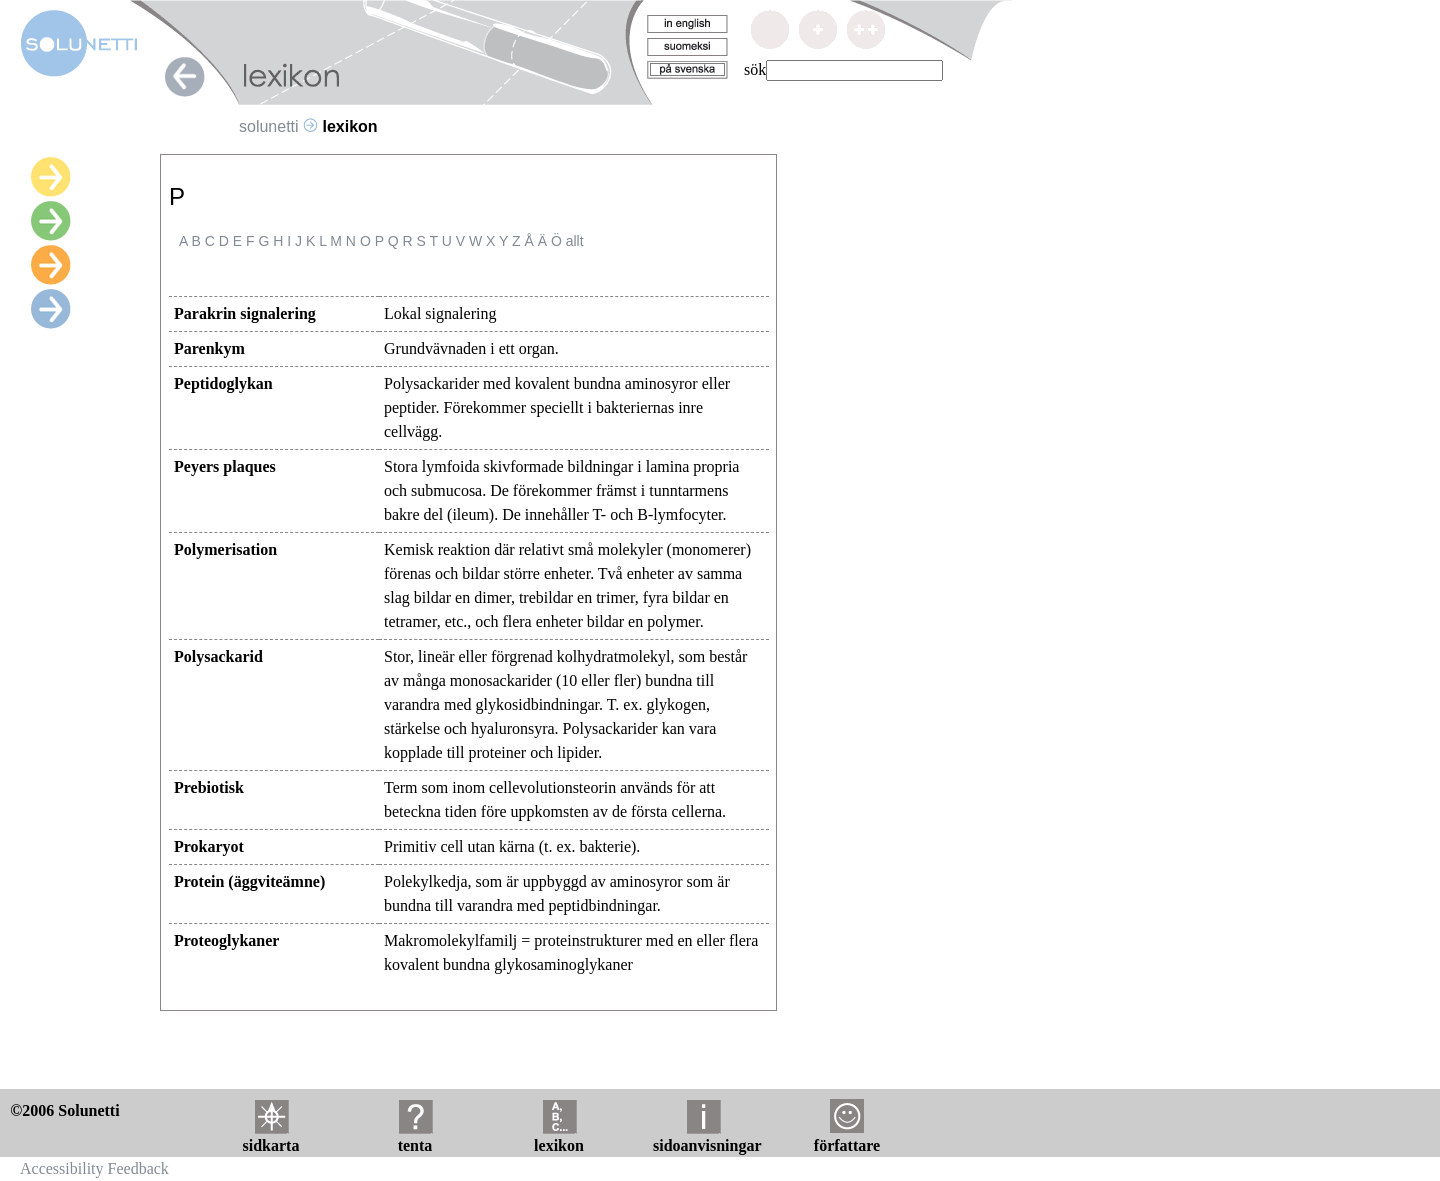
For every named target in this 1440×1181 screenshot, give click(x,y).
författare (847, 1137)
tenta (415, 1137)
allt (575, 241)
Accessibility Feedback (94, 1168)
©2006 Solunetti (64, 1110)
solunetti (269, 126)
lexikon (559, 1137)
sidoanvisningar (707, 1137)
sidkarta (271, 1137)
